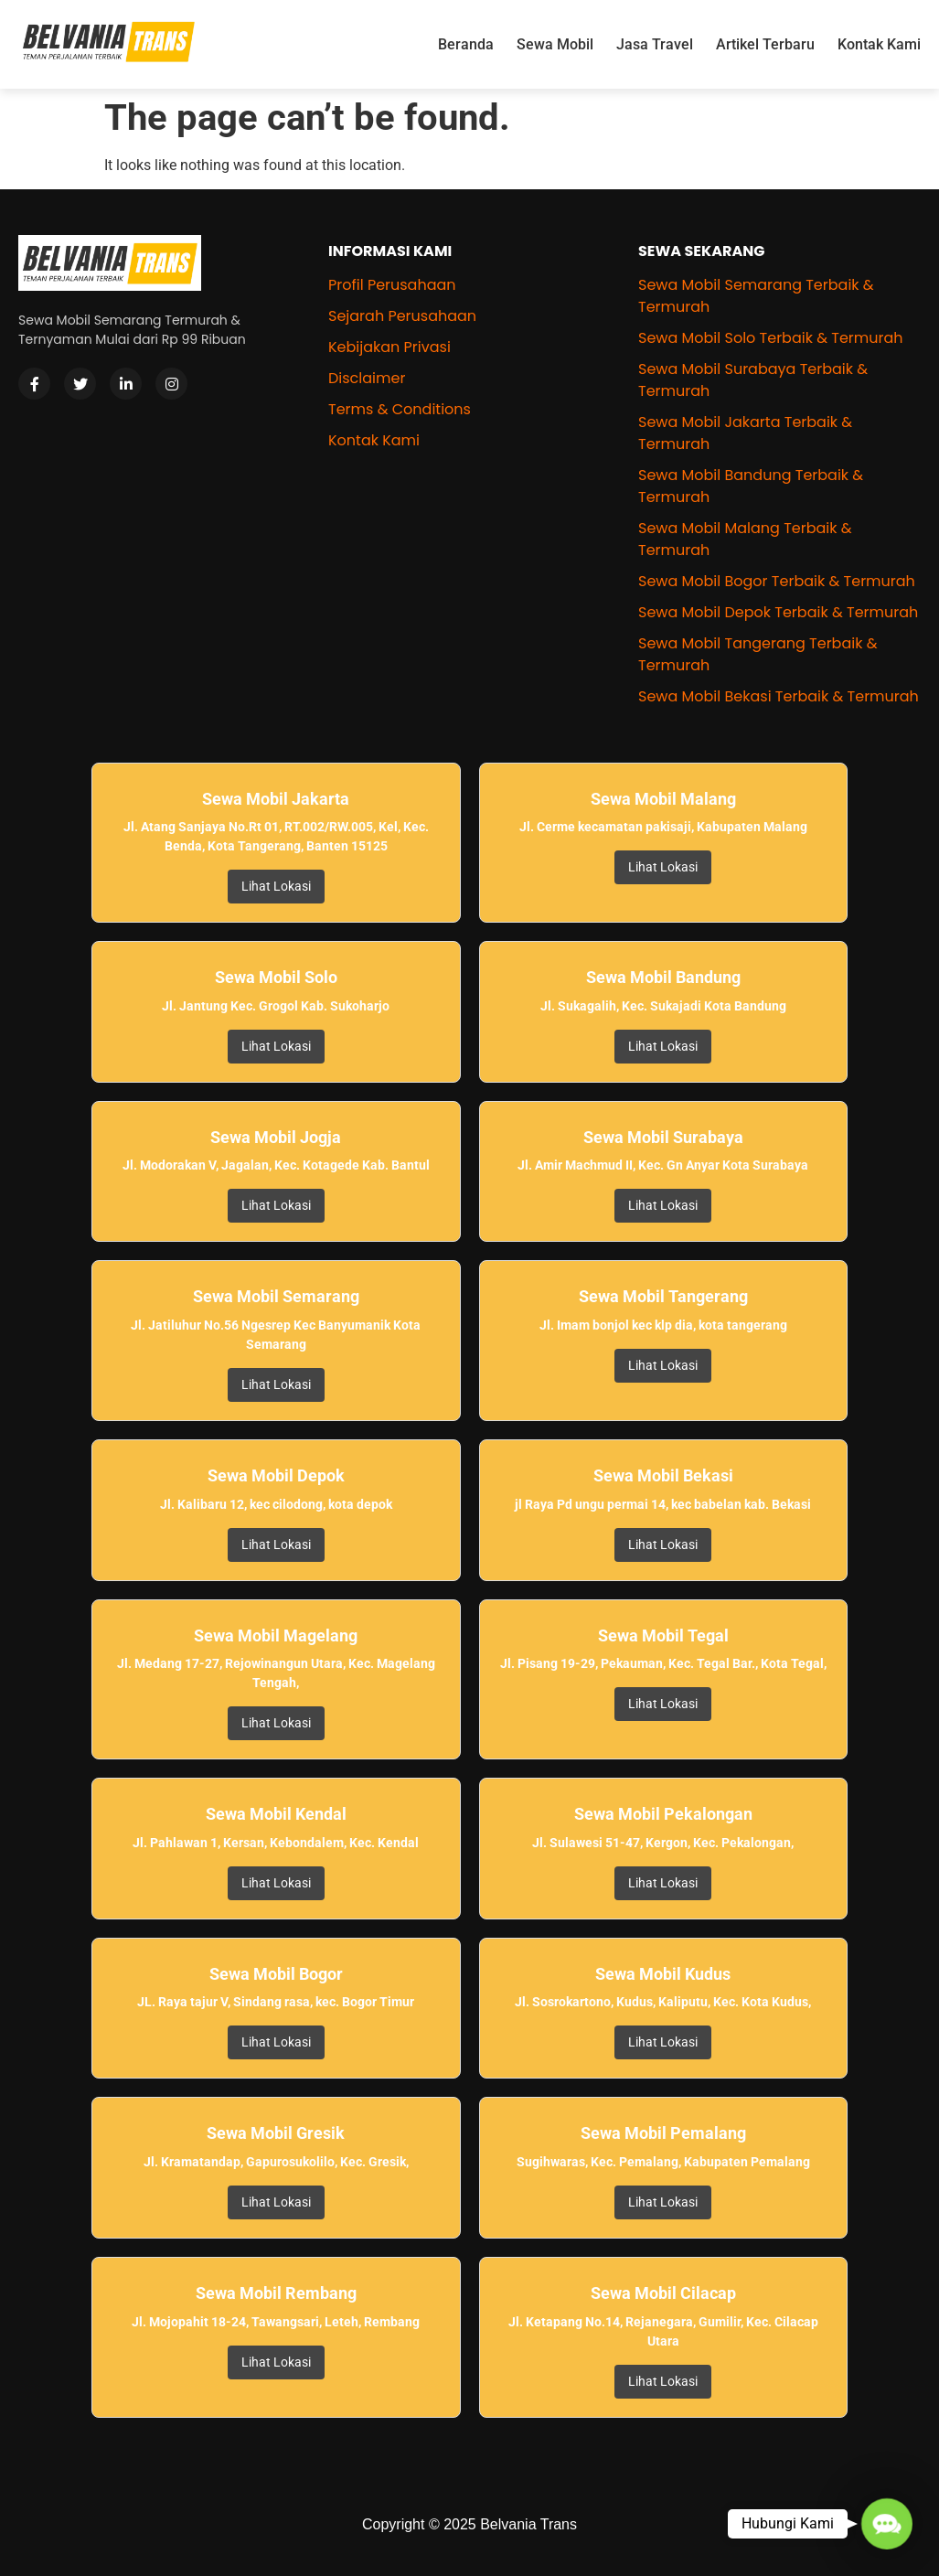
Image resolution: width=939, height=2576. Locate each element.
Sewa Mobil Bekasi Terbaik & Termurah (778, 696)
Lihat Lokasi (276, 886)
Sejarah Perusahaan (402, 315)
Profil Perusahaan (392, 284)
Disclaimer (366, 378)
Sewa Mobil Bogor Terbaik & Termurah (776, 581)
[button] (886, 2523)
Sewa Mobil (555, 44)
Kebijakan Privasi (389, 347)
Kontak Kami (879, 44)
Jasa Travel (654, 44)
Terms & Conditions (399, 409)
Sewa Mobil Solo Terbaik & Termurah (770, 337)
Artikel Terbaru (765, 44)
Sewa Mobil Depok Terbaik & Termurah (778, 612)
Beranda (466, 44)
